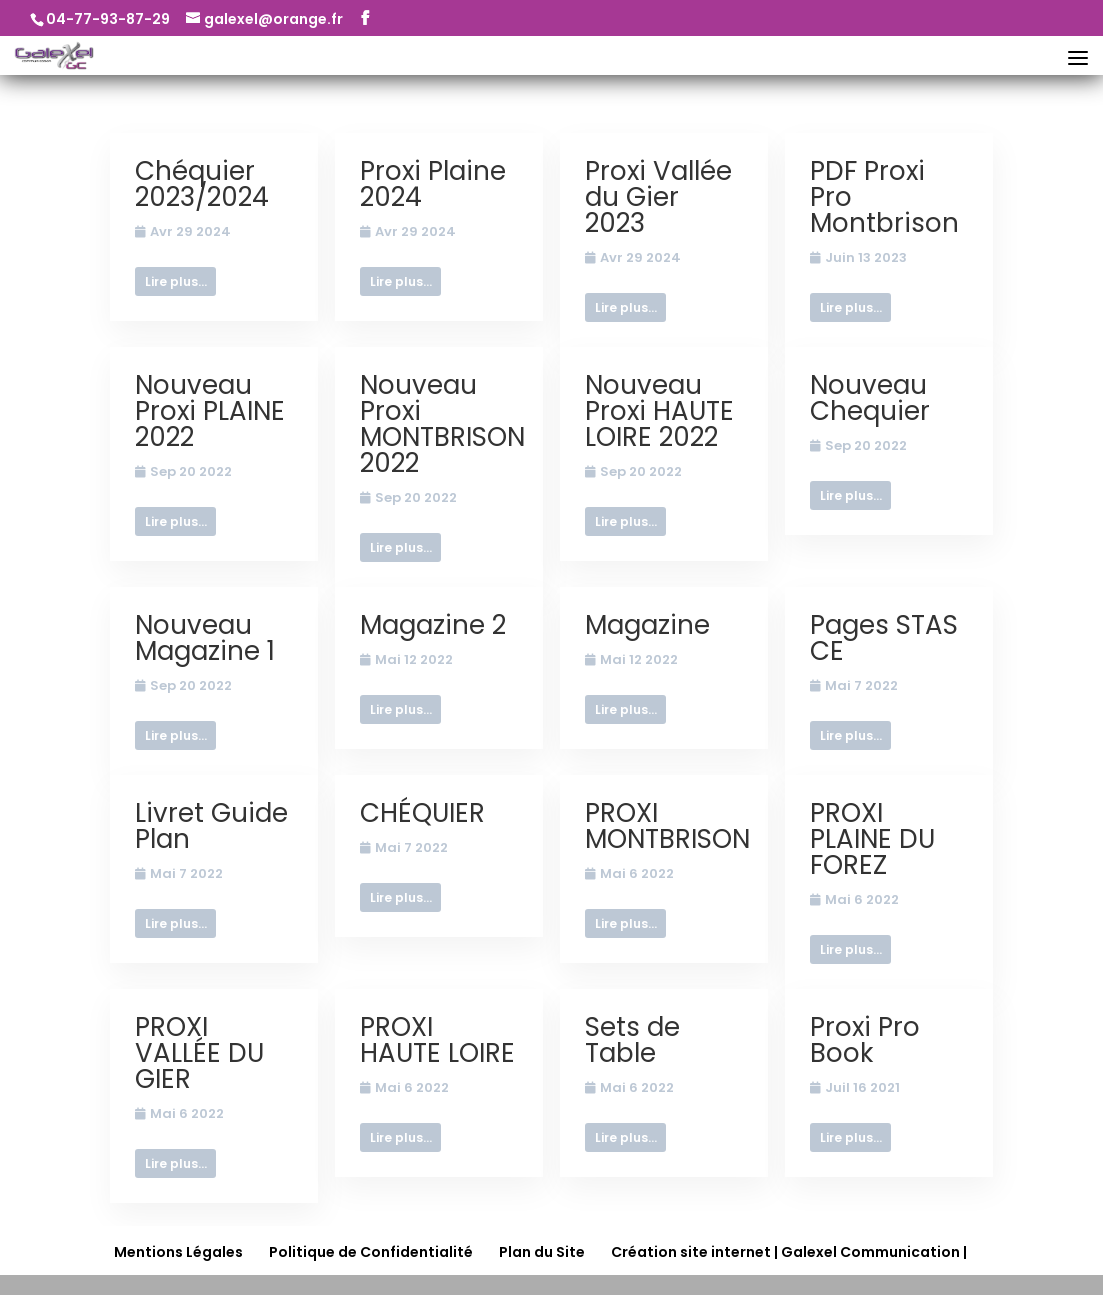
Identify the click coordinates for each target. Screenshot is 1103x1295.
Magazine (647, 625)
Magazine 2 (433, 625)
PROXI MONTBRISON (667, 826)
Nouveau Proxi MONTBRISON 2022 (442, 424)
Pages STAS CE (884, 638)
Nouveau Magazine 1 (205, 638)
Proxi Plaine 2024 (433, 184)
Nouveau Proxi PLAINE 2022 (210, 411)
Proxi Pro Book (865, 1040)
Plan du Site (542, 1252)
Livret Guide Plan (211, 826)
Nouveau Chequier (870, 398)
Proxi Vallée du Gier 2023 (658, 197)
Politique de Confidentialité (371, 1252)
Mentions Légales (178, 1252)
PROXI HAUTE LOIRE (437, 1040)
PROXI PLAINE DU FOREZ (872, 839)
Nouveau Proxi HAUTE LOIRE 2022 (659, 411)
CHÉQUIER (422, 813)
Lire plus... (176, 281)
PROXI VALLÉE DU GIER (199, 1053)
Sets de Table (632, 1040)
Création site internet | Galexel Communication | (789, 1252)
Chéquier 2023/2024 (202, 184)
